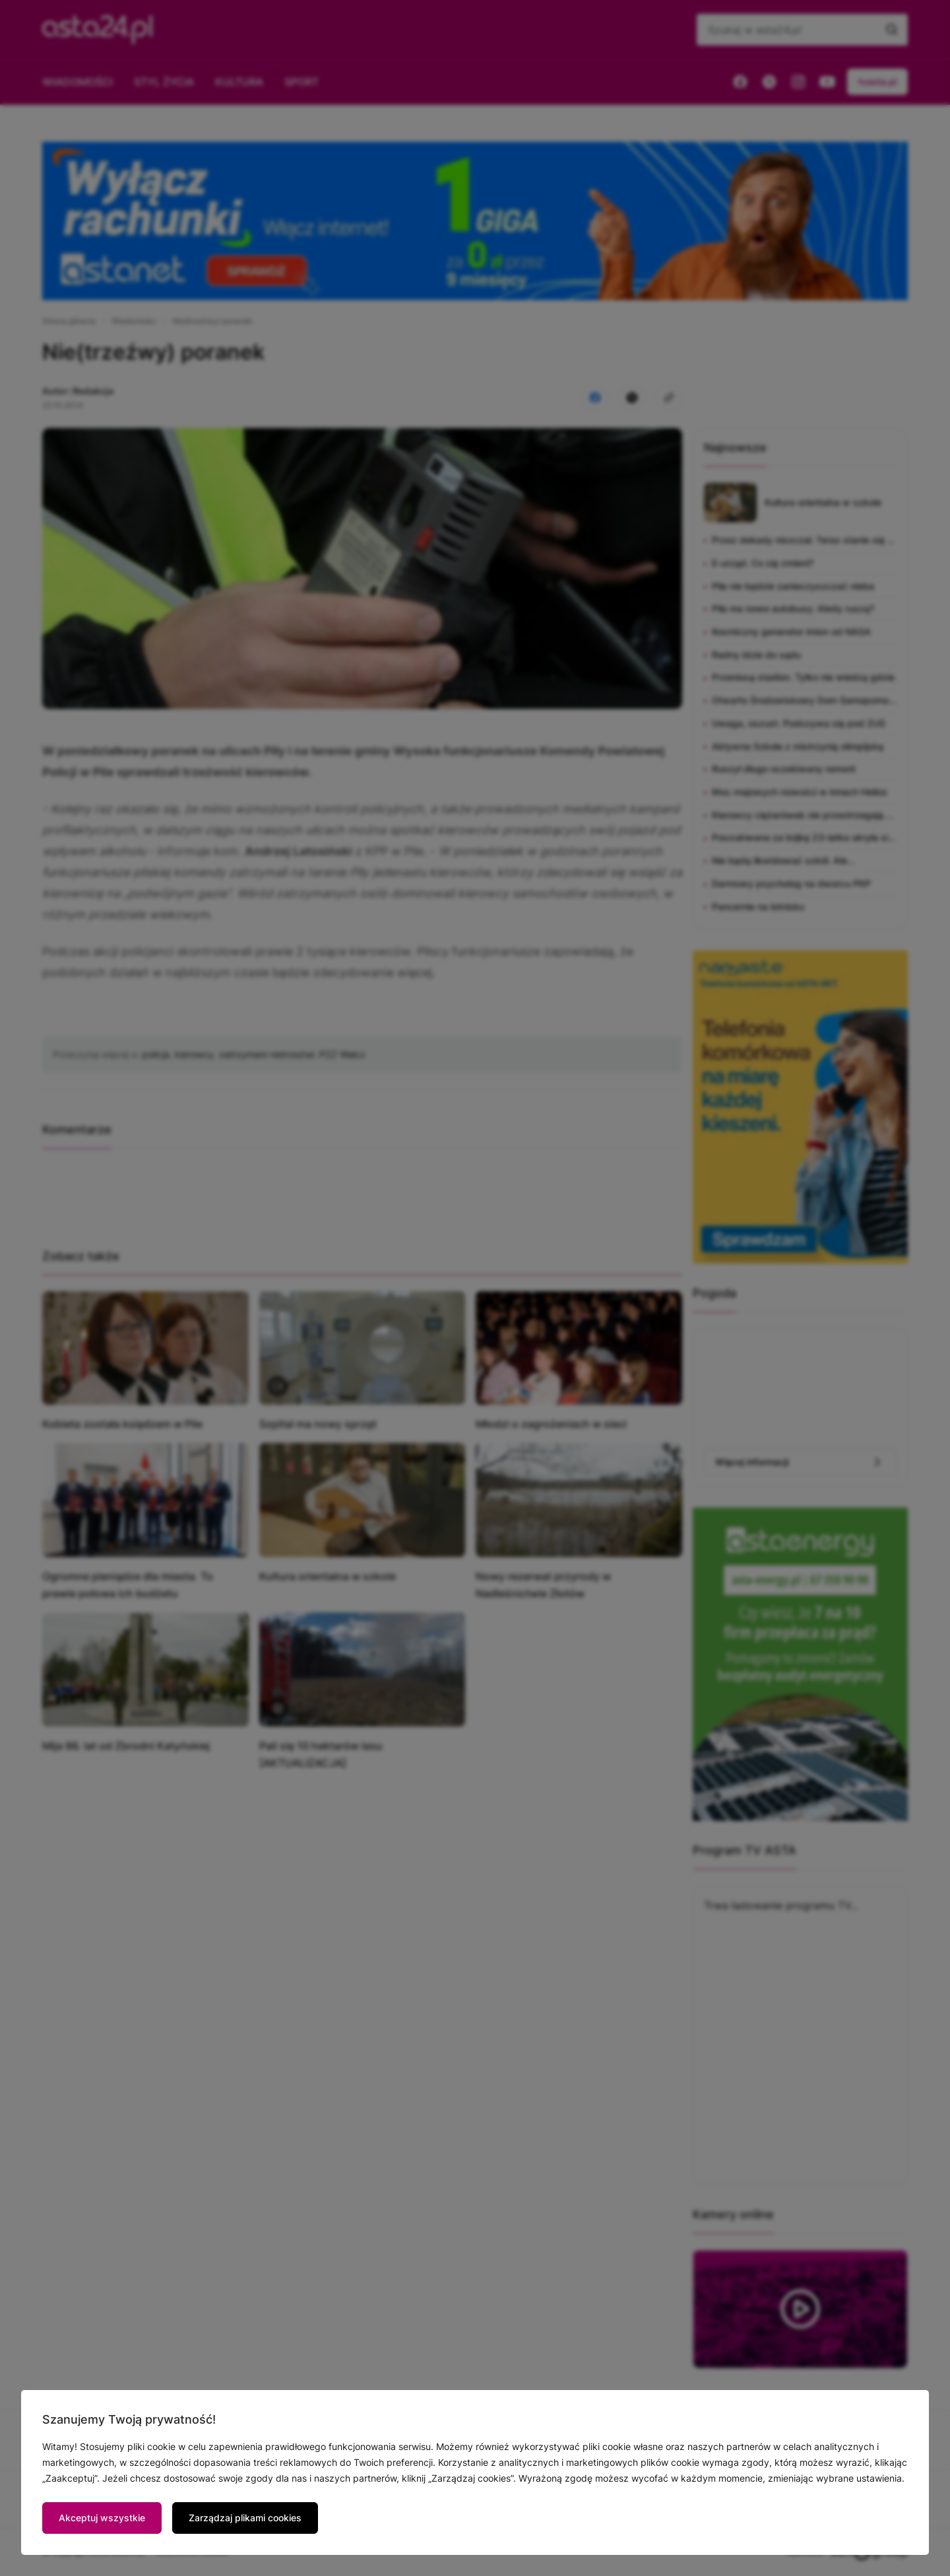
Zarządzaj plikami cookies (245, 2517)
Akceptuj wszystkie (102, 2517)
